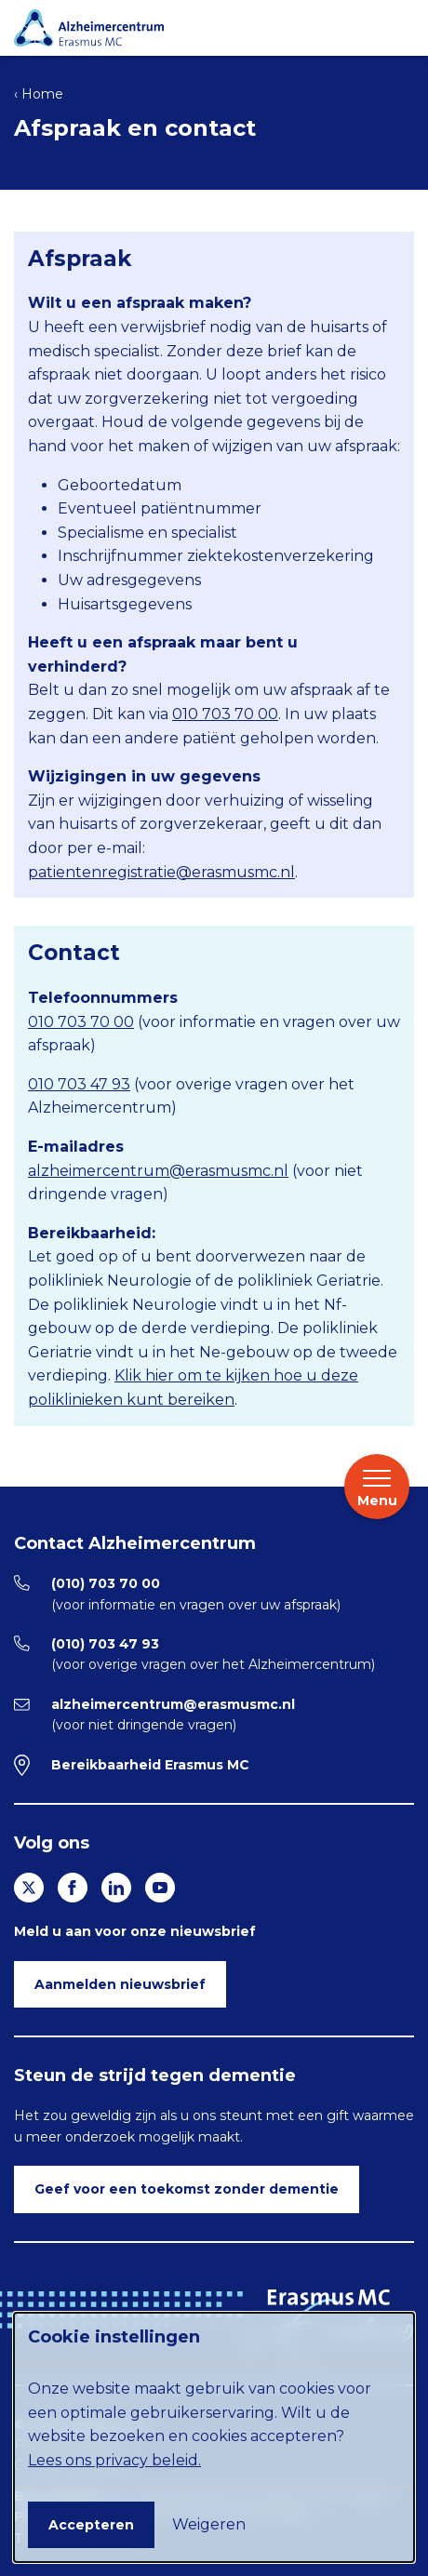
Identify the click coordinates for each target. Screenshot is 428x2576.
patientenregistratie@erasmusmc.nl (161, 872)
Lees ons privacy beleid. (114, 2460)
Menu (377, 1487)
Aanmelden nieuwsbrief (120, 1984)
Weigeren (209, 2524)
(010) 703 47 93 (105, 1643)
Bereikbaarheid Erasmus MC (150, 1764)
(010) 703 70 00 (105, 1583)
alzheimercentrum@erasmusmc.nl (158, 1171)
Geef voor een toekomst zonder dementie (186, 2189)
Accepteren (91, 2524)
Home (42, 94)
